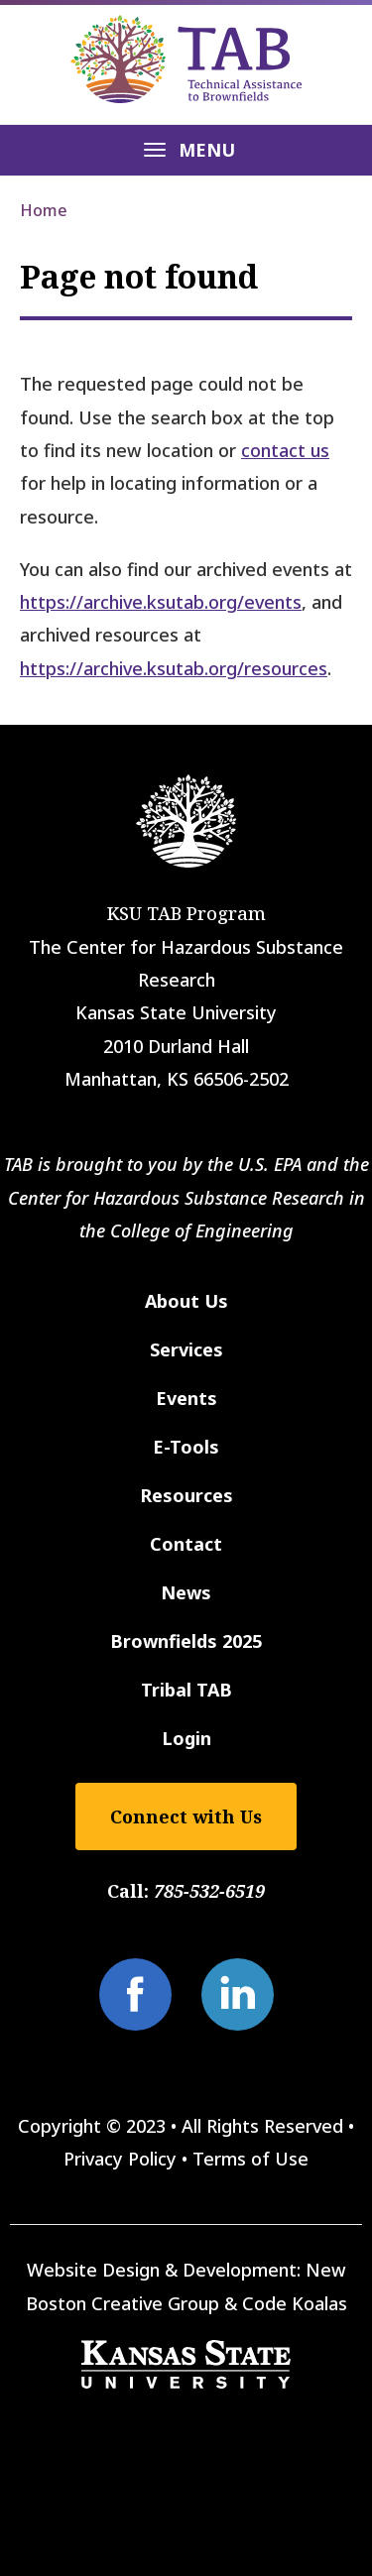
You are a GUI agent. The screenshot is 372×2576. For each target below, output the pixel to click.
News (186, 1592)
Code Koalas (294, 2303)
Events (186, 1398)
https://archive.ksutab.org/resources (173, 668)
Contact (186, 1544)
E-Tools (186, 1447)
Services (186, 1349)
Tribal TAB (186, 1689)
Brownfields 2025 (186, 1641)
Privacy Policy (120, 2158)
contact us (285, 450)
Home (43, 210)
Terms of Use (250, 2158)
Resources (186, 1495)
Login (186, 1738)
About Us (186, 1301)
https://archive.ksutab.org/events (161, 602)
